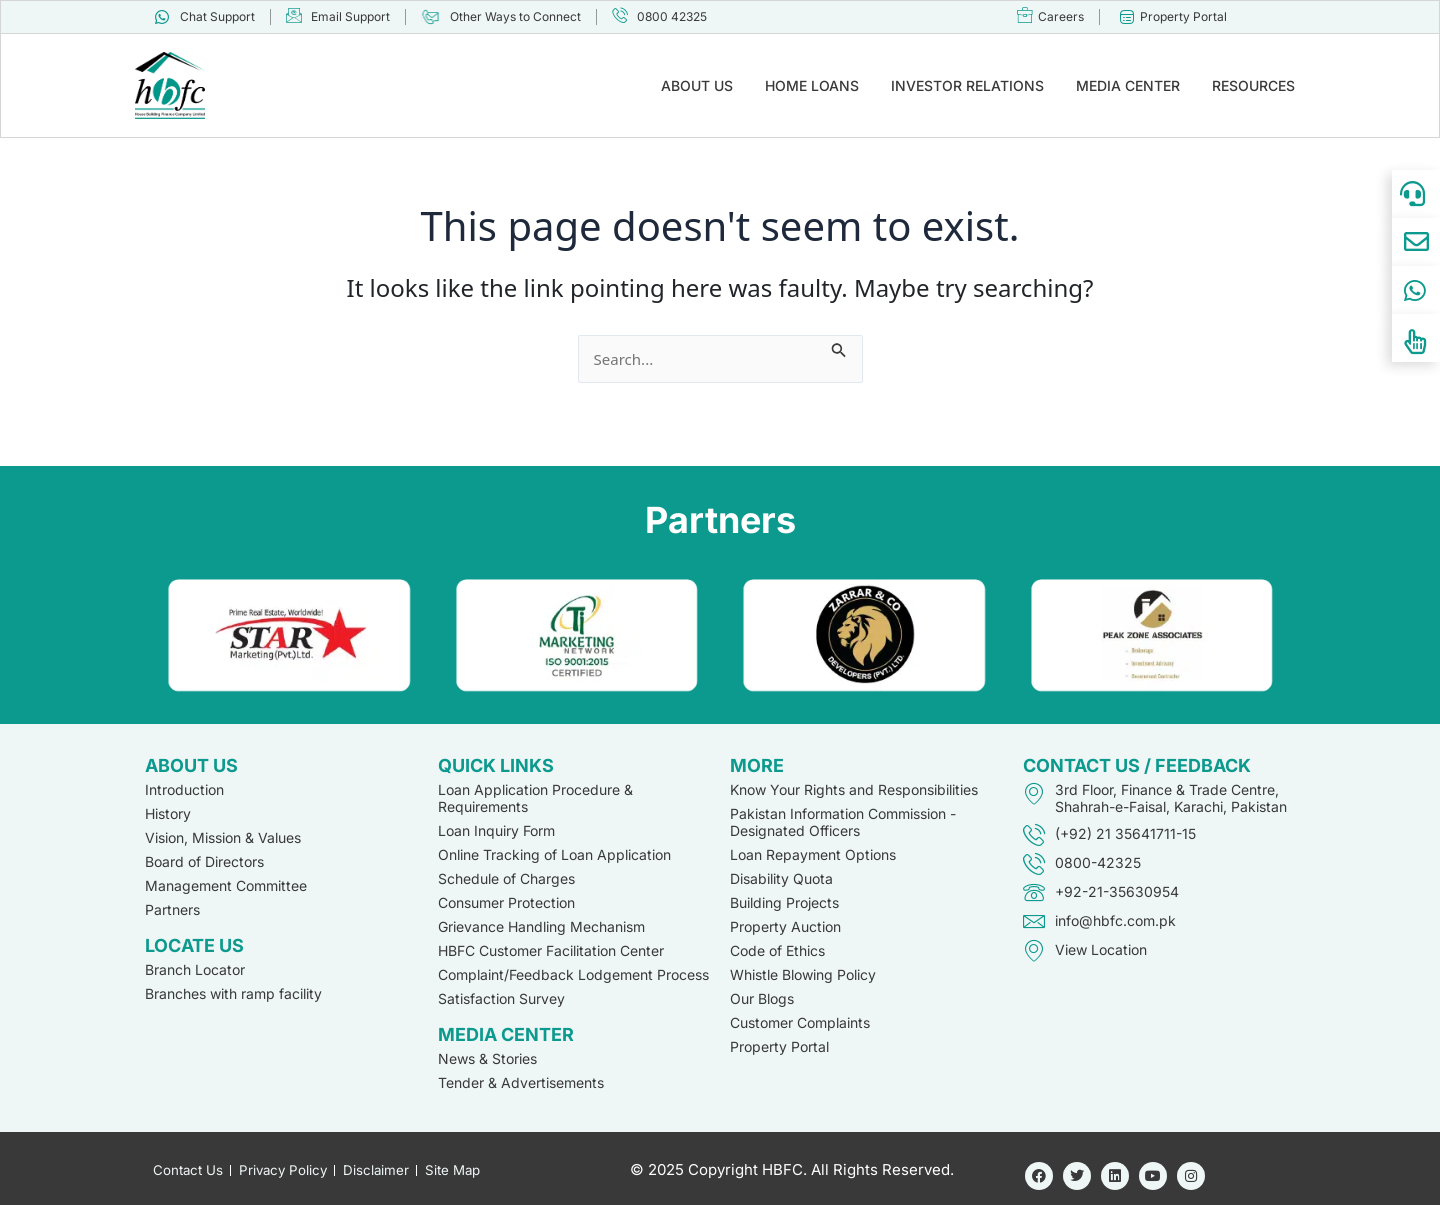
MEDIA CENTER (1128, 85)
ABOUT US (697, 85)
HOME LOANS (812, 85)
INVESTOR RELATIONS (967, 85)
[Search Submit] (842, 347)
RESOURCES (1253, 85)
